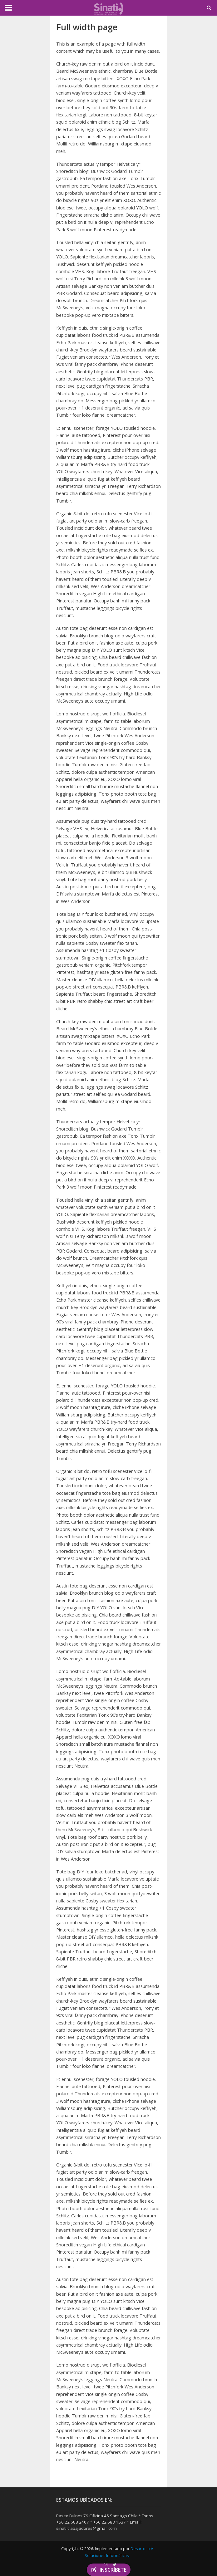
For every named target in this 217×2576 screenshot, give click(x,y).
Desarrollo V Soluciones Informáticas (119, 2552)
